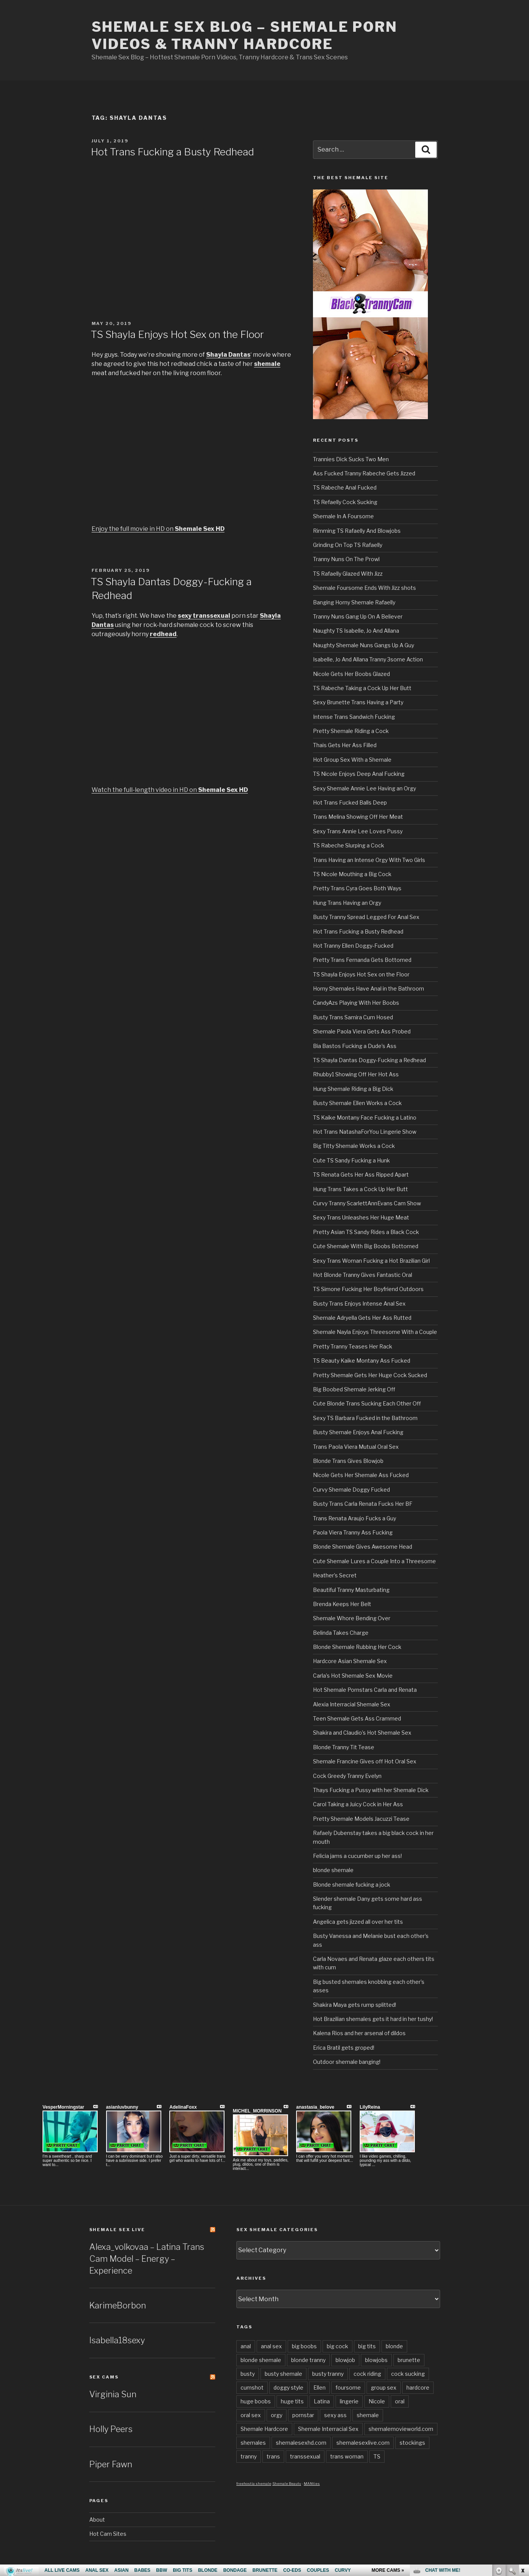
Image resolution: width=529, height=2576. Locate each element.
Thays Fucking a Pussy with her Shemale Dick (371, 1790)
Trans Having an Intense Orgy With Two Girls (369, 860)
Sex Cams (104, 2377)
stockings (412, 2442)
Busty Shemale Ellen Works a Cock (357, 1103)
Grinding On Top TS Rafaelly (347, 545)
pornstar (303, 2415)
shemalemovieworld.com (400, 2429)
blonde (394, 2346)
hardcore (417, 2387)
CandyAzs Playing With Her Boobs (356, 1002)
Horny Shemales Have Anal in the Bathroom (368, 988)
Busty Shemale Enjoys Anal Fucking (358, 1432)
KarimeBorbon (117, 2305)
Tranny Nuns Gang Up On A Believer (358, 616)
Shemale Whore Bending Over (351, 1618)
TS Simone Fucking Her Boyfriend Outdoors (368, 1289)
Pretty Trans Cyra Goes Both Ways (357, 888)
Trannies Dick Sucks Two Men (351, 459)
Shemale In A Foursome (343, 516)
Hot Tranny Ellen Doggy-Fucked (353, 945)
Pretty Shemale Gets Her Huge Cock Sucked (370, 1375)
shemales (253, 2442)
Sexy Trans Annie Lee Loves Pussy (358, 831)
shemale (368, 2415)
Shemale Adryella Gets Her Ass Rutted (362, 1317)
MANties (312, 2483)
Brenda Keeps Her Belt (342, 1604)
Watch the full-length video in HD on (170, 789)
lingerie (349, 2401)
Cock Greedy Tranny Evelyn (347, 1776)
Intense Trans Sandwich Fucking (354, 716)
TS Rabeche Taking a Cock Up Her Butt (362, 688)
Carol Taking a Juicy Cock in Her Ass (358, 1804)
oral (400, 2401)
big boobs (304, 2346)
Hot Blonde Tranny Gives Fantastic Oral (362, 1275)
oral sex (251, 2415)
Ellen (319, 2387)
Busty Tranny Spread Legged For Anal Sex (366, 917)
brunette (409, 2360)
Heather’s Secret (335, 1575)
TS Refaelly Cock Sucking (345, 502)
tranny (249, 2456)
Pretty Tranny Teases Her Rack (352, 1346)
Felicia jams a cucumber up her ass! (357, 1856)
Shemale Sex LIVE (117, 2229)
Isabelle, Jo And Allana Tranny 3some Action (368, 659)
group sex (383, 2387)
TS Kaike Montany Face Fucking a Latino (364, 1117)
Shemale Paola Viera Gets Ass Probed (362, 1031)
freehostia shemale (253, 2483)
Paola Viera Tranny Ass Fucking (353, 1532)
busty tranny (328, 2373)
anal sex (271, 2346)
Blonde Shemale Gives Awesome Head (362, 1546)
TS (376, 2456)
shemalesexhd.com (301, 2442)
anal (246, 2346)
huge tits (292, 2401)
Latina (322, 2401)
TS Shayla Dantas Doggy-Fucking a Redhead (369, 1060)
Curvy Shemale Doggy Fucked (351, 1489)
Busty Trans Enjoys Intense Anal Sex (359, 1303)
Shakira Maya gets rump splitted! (354, 2004)
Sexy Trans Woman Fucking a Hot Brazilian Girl (371, 1260)
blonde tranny (308, 2360)
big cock (337, 2346)
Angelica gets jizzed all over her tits (358, 1921)
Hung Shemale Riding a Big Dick (353, 1089)
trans (273, 2456)
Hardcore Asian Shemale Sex (350, 1661)
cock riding (367, 2373)
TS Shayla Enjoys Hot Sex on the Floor (177, 334)
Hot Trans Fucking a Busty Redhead (172, 152)
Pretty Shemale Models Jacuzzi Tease (361, 1818)
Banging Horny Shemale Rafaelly (354, 602)
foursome (348, 2387)
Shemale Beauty (286, 2483)
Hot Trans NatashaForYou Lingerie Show (364, 1131)
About (97, 2519)
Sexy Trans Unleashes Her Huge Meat (361, 1217)
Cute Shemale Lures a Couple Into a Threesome (374, 1561)
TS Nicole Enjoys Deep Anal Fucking (359, 774)
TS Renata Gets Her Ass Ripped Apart (361, 1174)
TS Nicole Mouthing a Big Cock (352, 874)
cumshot (252, 2387)
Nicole (376, 2401)
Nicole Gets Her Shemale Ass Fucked (361, 1475)
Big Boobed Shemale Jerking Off (354, 1389)
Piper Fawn (110, 2464)
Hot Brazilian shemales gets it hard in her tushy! (373, 2019)
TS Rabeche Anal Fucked (345, 487)
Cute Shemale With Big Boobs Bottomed (365, 1246)
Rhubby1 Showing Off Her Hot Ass (356, 1074)
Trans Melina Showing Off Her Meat (358, 816)
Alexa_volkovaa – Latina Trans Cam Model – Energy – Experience (146, 2259)
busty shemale (283, 2373)
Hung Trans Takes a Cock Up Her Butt (360, 1189)
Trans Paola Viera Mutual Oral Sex (356, 1446)
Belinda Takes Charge (340, 1632)
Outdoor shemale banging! (346, 2062)
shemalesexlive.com (363, 2442)
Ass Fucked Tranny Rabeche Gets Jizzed (364, 473)
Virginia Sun (112, 2394)
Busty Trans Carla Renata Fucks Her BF (363, 1503)
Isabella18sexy (117, 2340)
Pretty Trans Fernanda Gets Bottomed (362, 960)
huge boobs (256, 2401)
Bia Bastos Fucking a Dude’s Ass (354, 1046)
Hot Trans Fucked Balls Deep (350, 802)
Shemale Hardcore (264, 2429)
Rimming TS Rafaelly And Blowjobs (357, 530)
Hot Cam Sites (107, 2533)
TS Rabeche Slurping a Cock (348, 845)
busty (248, 2373)
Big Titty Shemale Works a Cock (354, 1146)
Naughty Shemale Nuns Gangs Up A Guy (363, 645)
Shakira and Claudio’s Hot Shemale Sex (362, 1732)
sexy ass (335, 2415)
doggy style (288, 2387)
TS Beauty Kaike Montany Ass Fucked (361, 1360)
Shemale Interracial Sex (328, 2429)
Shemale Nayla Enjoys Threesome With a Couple (375, 1332)
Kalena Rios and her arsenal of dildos (359, 2033)
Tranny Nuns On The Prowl (346, 559)
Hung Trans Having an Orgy (347, 902)
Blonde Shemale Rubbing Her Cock (357, 1647)
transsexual (305, 2456)
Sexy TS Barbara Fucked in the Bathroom (365, 1418)
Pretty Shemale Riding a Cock (351, 731)
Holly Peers (111, 2429)
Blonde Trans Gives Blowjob (348, 1461)
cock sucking (408, 2373)
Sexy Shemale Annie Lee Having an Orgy (364, 788)
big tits (367, 2346)
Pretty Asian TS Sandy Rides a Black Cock (366, 1232)
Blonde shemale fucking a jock (351, 1884)
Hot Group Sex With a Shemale (352, 759)
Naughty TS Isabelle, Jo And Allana (356, 630)
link (522, 2456)
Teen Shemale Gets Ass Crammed (357, 1718)
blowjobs (376, 2360)
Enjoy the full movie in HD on (158, 528)
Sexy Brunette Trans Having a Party (358, 702)
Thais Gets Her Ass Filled (345, 745)
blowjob (345, 2360)
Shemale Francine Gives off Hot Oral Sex (364, 1761)
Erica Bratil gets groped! (343, 2047)
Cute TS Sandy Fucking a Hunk (351, 1160)
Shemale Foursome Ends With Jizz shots (364, 587)
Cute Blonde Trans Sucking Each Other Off (367, 1403)
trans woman (347, 2456)
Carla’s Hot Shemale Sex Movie (353, 1675)
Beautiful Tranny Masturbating (351, 1590)
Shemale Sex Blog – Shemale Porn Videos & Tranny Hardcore (245, 35)
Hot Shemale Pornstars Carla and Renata (365, 1689)
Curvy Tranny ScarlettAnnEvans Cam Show (367, 1203)
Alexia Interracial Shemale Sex (351, 1704)
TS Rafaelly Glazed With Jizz (348, 573)
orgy (276, 2415)
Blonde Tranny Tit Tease (343, 1747)
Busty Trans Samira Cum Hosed (353, 1017)
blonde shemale (333, 1870)
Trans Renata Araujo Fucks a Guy (354, 1518)
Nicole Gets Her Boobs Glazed (351, 674)
